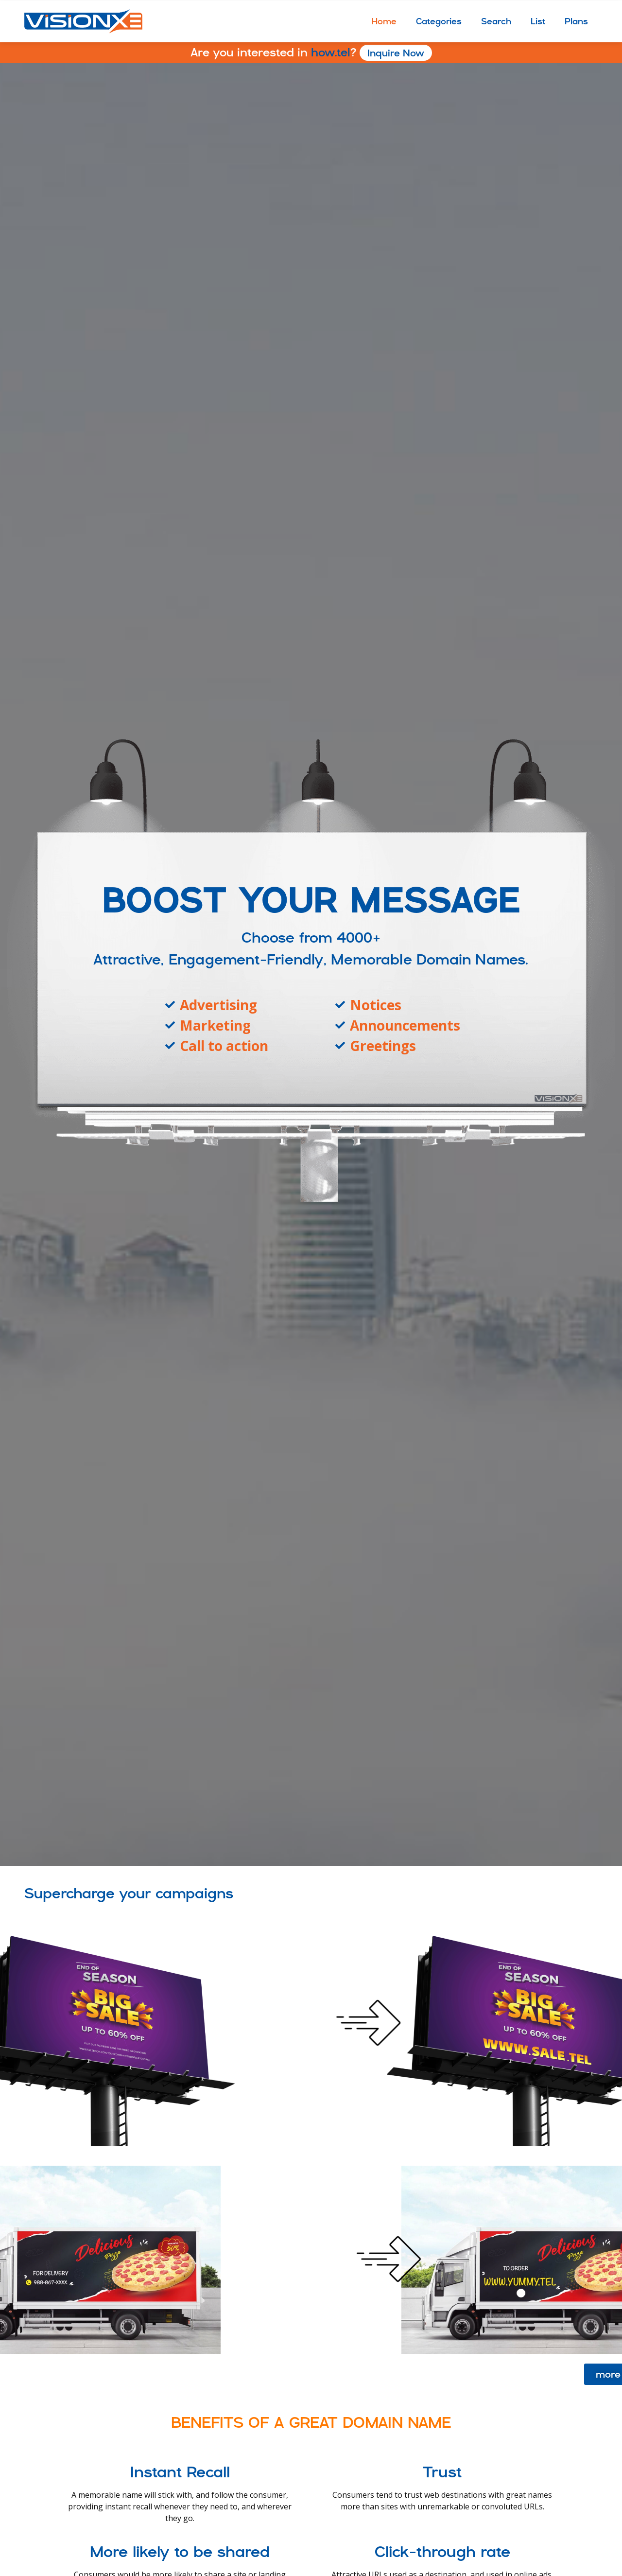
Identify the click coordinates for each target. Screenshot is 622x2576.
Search (496, 21)
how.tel (311, 52)
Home (384, 21)
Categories (439, 21)
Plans (576, 21)
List (538, 21)
